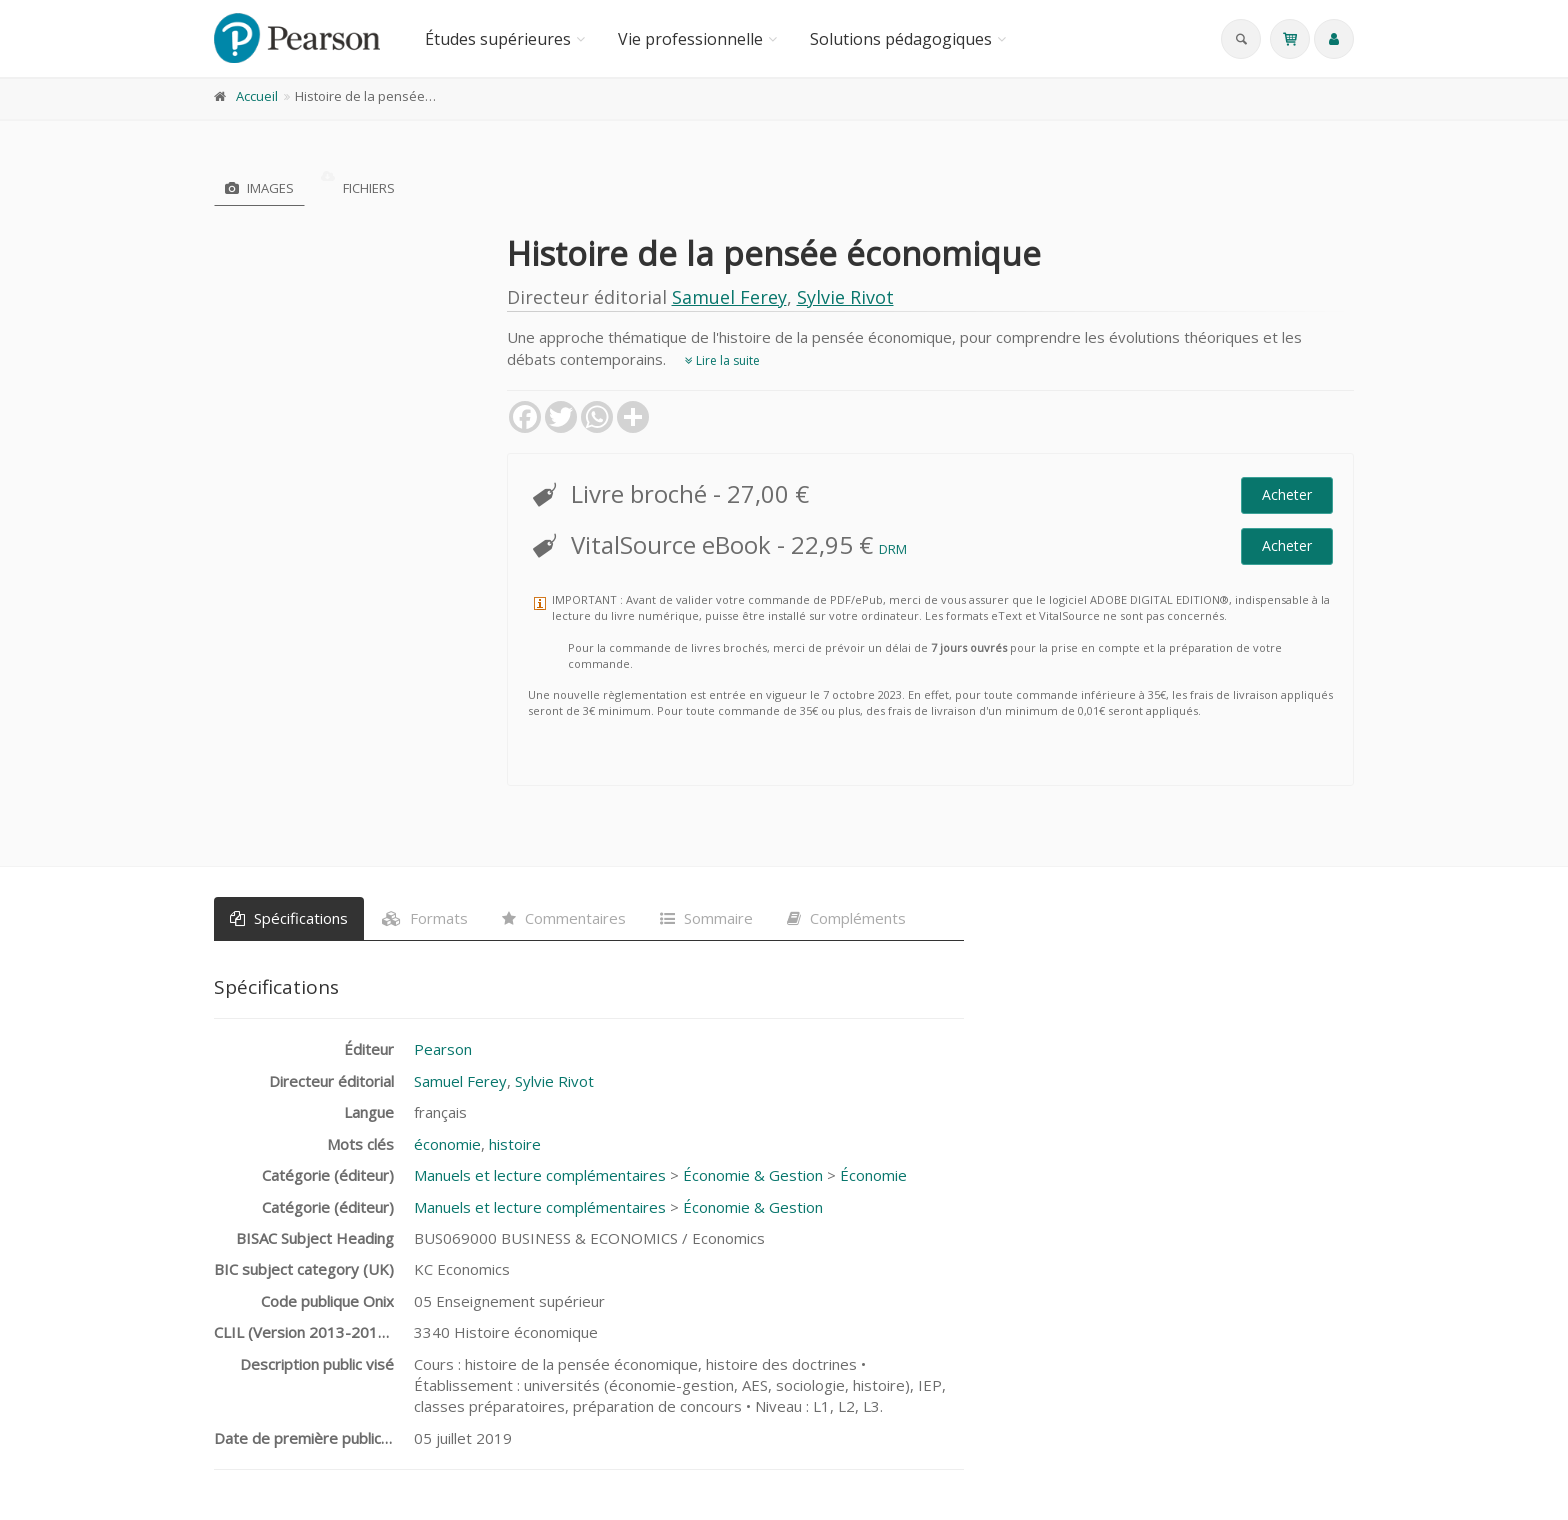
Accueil (257, 96)
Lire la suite (722, 360)
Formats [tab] (425, 918)
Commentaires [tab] (564, 918)
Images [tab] (259, 188)
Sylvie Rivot (845, 297)
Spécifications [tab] (289, 918)
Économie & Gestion (753, 1175)
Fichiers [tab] (358, 188)
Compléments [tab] (846, 918)
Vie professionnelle (690, 39)
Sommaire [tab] (706, 918)
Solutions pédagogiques (901, 39)
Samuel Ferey (729, 297)
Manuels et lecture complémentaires (540, 1175)
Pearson (443, 1049)
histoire (515, 1144)
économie (447, 1144)
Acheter (1287, 494)
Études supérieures (498, 39)
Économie (873, 1175)
